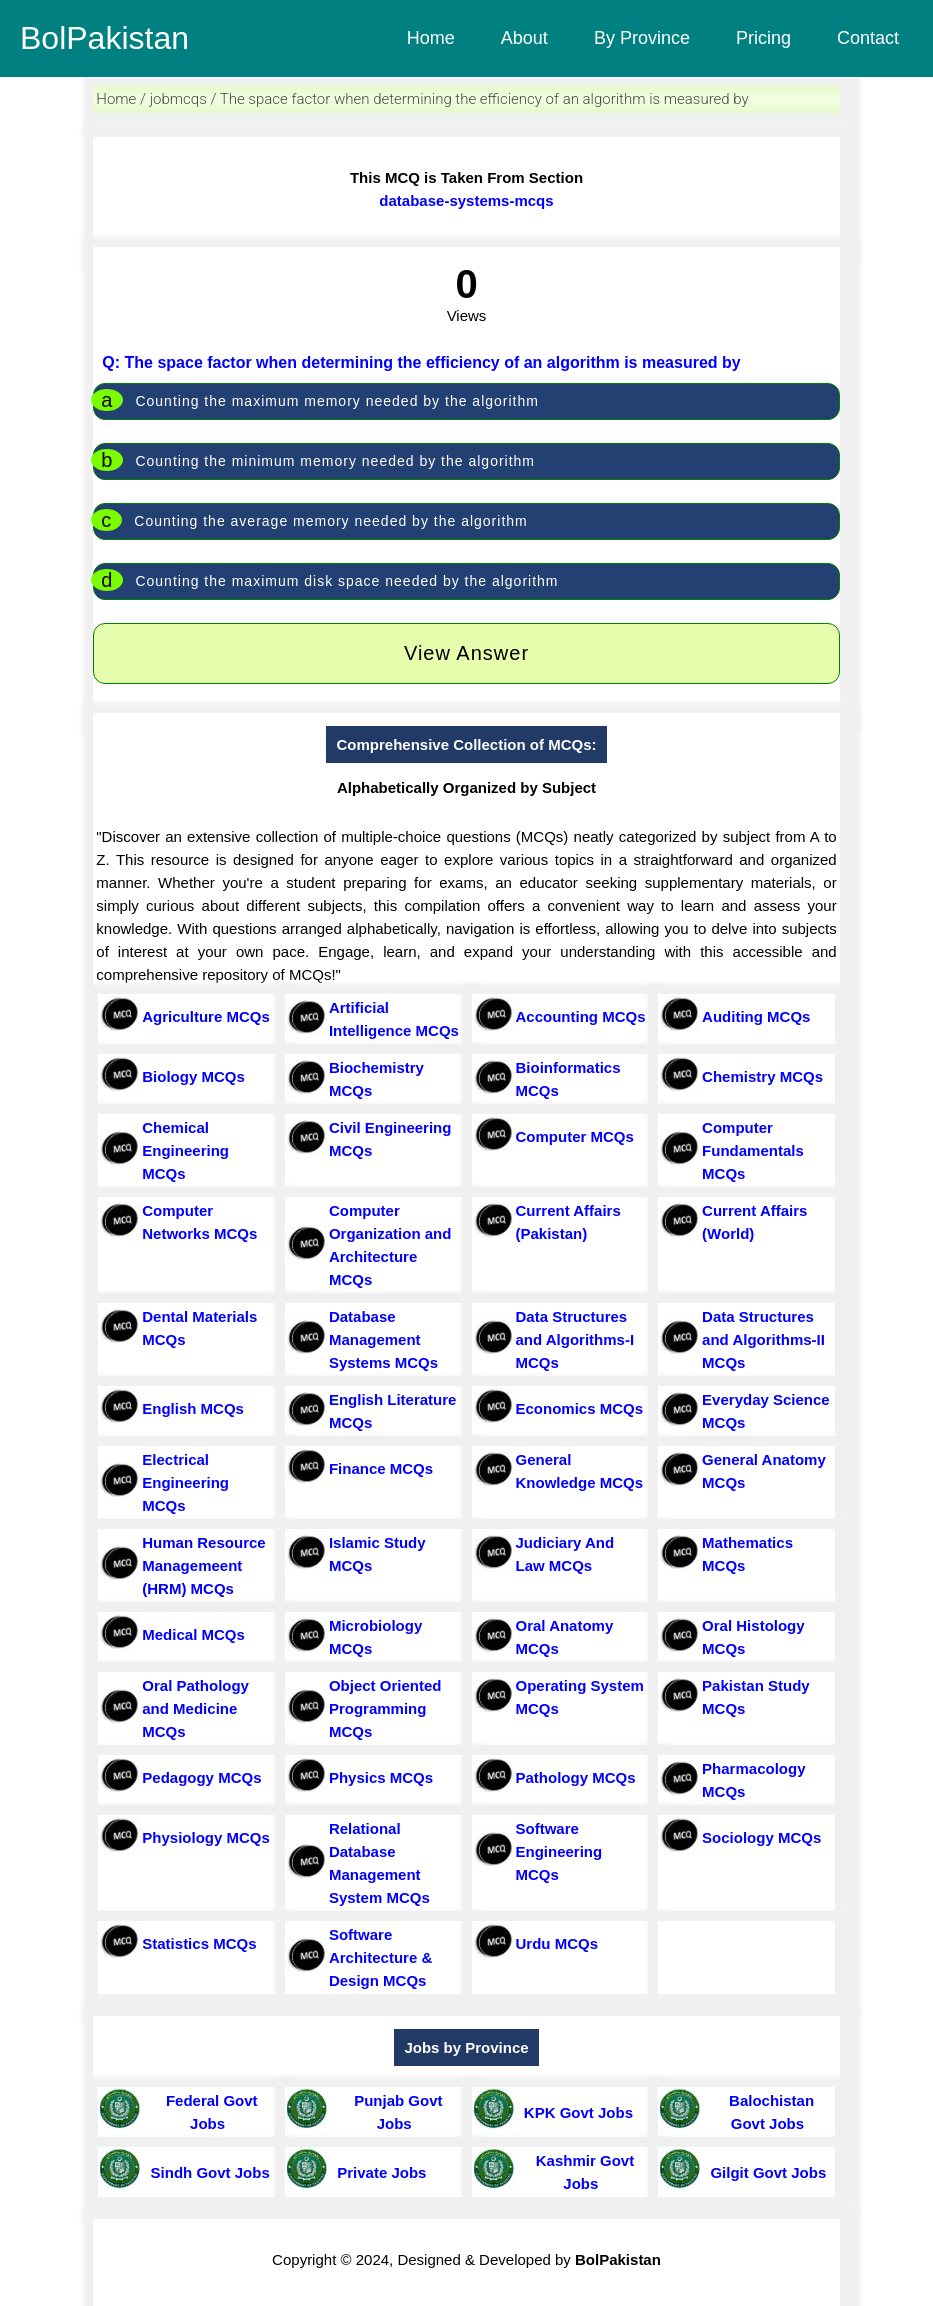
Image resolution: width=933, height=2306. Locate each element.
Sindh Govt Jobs (206, 2172)
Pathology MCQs (576, 1777)
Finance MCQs (381, 1468)
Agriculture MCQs (206, 1016)
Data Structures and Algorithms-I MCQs (575, 1339)
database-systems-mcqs (466, 200)
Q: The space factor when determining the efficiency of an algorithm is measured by (421, 362)
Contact (868, 38)
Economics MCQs (580, 1408)
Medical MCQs (193, 1634)
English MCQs (193, 1408)
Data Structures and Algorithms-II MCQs (763, 1339)
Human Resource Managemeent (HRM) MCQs (203, 1565)
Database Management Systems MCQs (383, 1339)
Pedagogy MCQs (201, 1777)
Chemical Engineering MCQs (185, 1150)
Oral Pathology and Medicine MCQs (195, 1708)
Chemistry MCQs (762, 1076)
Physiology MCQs (206, 1837)
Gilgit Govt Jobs (764, 2172)
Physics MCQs (381, 1777)
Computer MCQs (575, 1136)
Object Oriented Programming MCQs (385, 1708)
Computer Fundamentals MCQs (753, 1150)
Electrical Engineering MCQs (185, 1482)
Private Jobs (378, 2172)
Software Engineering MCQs (559, 1851)
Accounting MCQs (581, 1016)
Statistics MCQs (199, 1943)
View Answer (466, 653)
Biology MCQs (193, 1076)
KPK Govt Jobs (575, 2112)
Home (431, 38)
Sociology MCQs (761, 1837)
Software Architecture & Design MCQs (380, 1957)
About (524, 38)
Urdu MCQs (557, 1943)
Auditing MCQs (756, 1016)
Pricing (763, 38)
